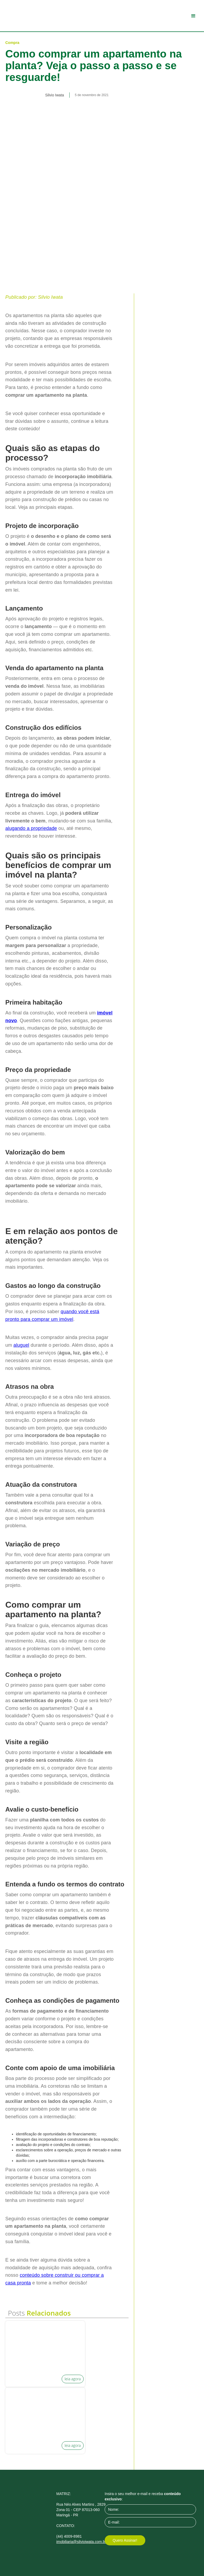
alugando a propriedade (31, 828)
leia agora (73, 2378)
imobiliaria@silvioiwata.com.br (81, 2542)
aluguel (21, 1345)
